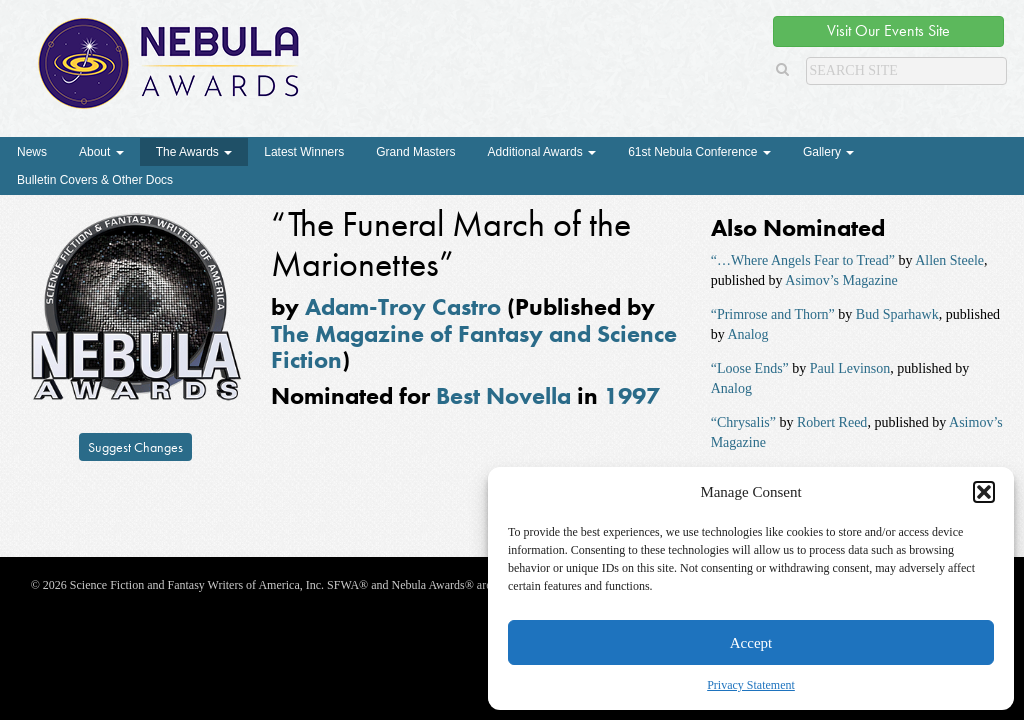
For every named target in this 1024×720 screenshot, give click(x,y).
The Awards (194, 152)
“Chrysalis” (743, 422)
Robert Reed (832, 422)
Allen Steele (949, 260)
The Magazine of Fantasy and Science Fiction (474, 346)
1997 (632, 395)
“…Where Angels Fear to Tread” (803, 260)
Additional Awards (542, 152)
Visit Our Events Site (888, 30)
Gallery (828, 152)
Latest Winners (304, 152)
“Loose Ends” (750, 368)
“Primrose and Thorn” (773, 314)
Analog (747, 334)
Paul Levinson (850, 368)
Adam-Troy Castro (403, 306)
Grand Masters (415, 152)
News (32, 152)
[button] (984, 492)
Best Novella (503, 395)
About (101, 152)
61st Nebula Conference (699, 152)
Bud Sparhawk (897, 314)
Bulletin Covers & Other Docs (95, 180)
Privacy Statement (751, 685)
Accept (751, 643)
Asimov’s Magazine (841, 280)
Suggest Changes (135, 447)
